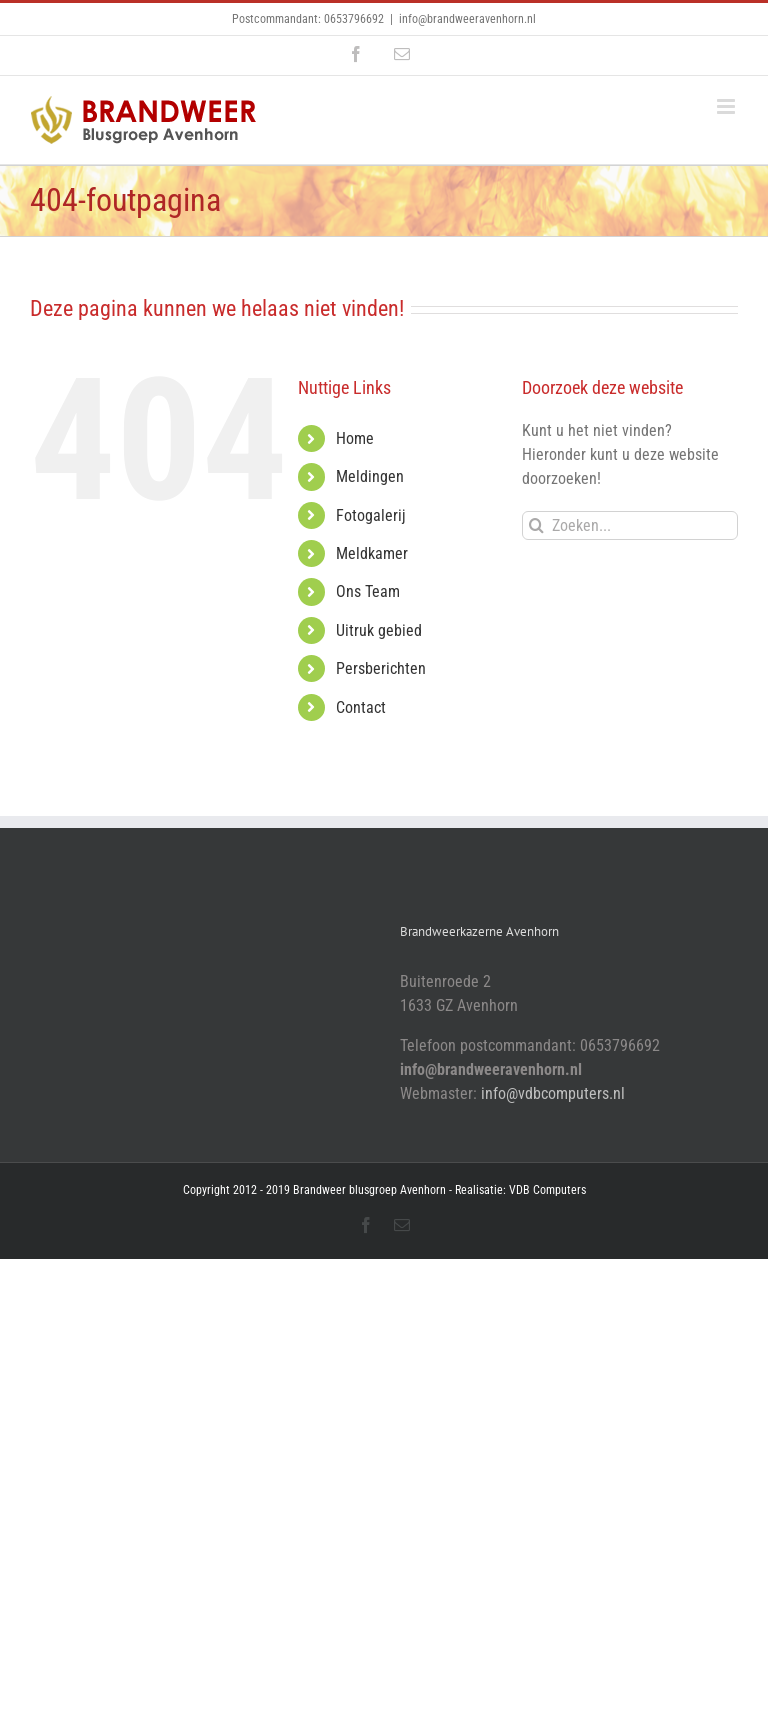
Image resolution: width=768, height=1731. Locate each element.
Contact (361, 707)
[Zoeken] (536, 525)
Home (355, 438)
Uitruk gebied (379, 630)
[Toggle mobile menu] (727, 106)
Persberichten (381, 668)
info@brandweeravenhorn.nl (467, 19)
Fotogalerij (371, 515)
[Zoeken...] (630, 525)
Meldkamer (372, 553)
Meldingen (370, 476)
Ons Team (368, 591)
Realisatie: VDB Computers (520, 1190)
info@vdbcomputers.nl (553, 1093)
